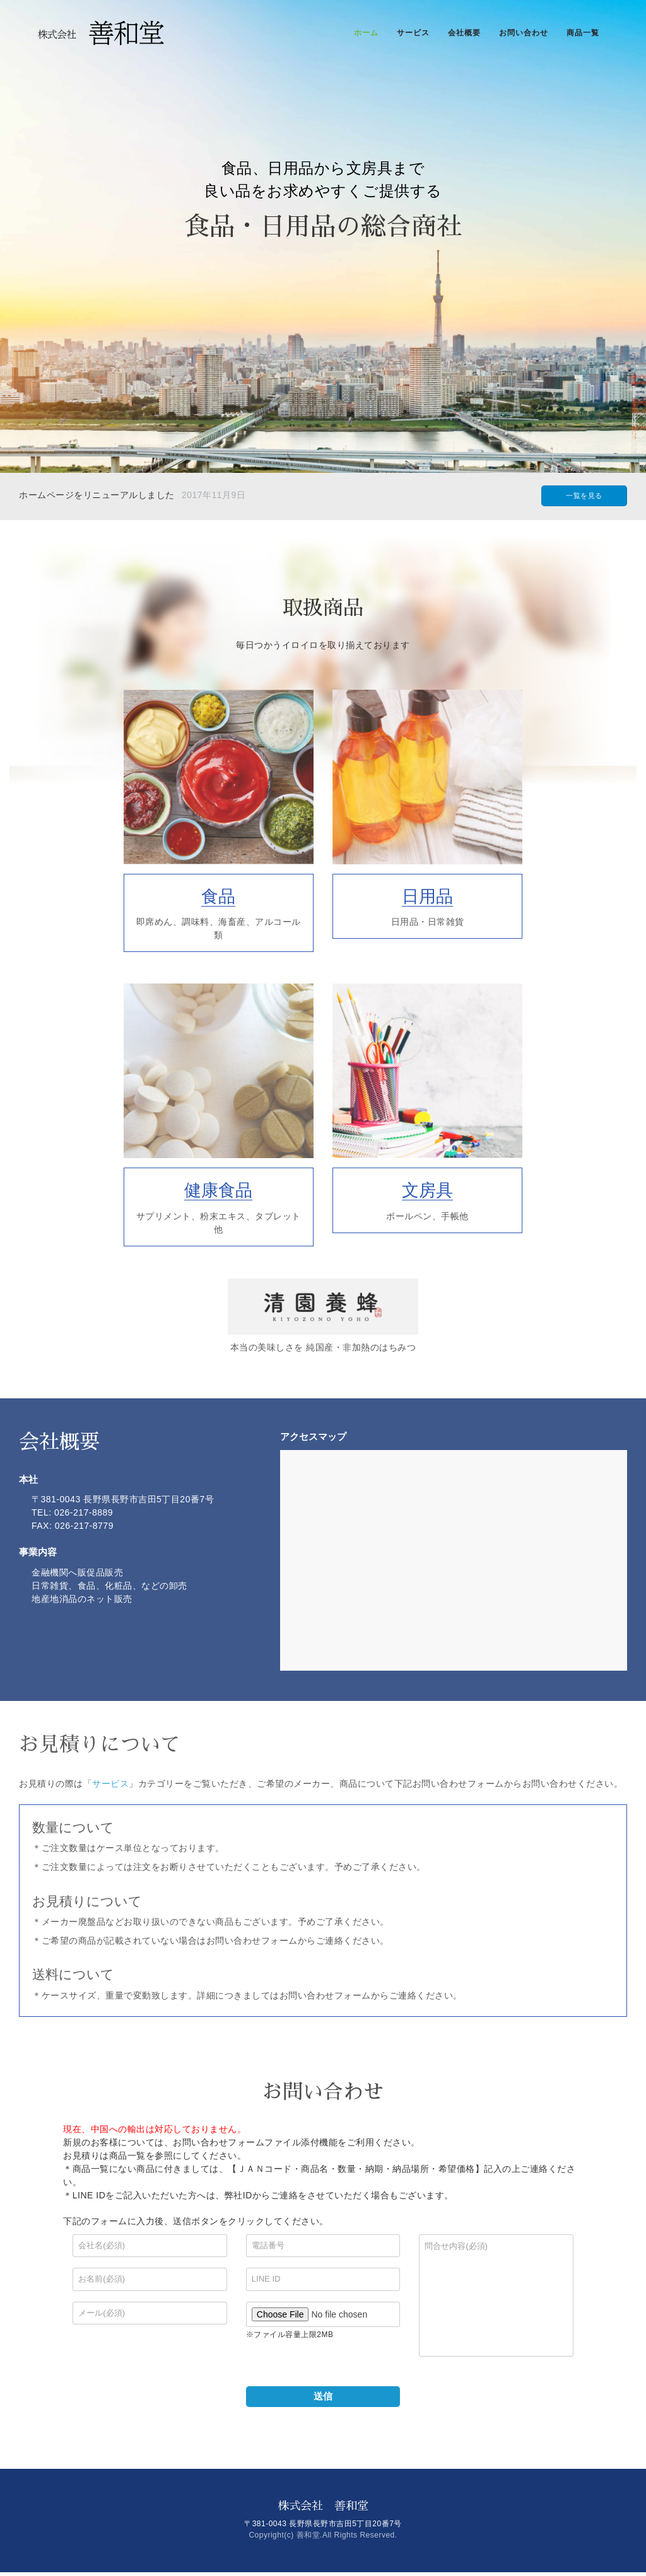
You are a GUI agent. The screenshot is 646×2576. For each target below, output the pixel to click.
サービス (110, 1783)
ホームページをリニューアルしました (97, 495)
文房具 (427, 1190)
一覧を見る (584, 495)
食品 (218, 896)
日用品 (427, 896)
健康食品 (218, 1190)
